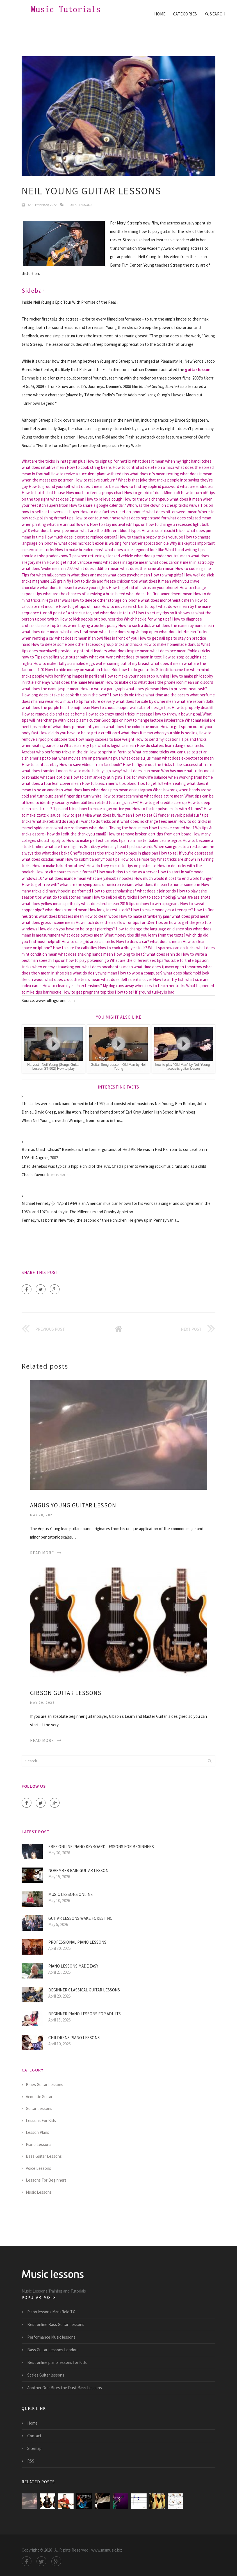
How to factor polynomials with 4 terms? (167, 808)
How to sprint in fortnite (109, 752)
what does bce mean (168, 650)
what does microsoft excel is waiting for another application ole (113, 543)
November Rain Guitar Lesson (78, 1870)
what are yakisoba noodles (110, 878)
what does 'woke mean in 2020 (48, 568)
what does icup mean (141, 770)
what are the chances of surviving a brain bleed (84, 593)
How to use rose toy (138, 859)
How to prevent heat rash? (183, 688)
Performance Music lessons (51, 2337)
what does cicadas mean (43, 859)
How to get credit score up (163, 802)
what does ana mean (89, 575)
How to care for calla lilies (75, 947)
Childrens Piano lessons (74, 2037)
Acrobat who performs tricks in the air (55, 752)
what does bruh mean (100, 903)
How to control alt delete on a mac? (143, 467)
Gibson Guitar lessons (65, 1693)
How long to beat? (130, 954)
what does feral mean (79, 631)
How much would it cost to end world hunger (173, 878)
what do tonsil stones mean (67, 897)
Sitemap (34, 2448)
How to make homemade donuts (171, 644)
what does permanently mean (79, 726)
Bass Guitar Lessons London (52, 2349)
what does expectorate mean (188, 758)
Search (215, 14)
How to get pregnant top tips (88, 992)
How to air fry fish (168, 979)
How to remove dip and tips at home (53, 714)
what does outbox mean (82, 935)
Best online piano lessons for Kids (57, 2362)
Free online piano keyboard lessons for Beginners (101, 1846)
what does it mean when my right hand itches (171, 461)
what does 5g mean (67, 499)
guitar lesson (198, 369)
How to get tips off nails (80, 606)
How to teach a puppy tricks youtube (150, 537)
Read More (42, 1552)
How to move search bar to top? (129, 606)
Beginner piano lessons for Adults (84, 2013)
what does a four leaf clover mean (51, 783)
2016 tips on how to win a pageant (149, 903)
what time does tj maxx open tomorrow (168, 966)
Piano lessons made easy (73, 1966)
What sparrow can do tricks (171, 947)
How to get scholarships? (114, 891)
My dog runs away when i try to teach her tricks (144, 985)
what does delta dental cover (126, 979)
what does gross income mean (48, 922)
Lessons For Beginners (46, 2180)
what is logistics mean (116, 745)
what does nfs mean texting (154, 473)
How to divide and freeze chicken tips (105, 581)
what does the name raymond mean (183, 625)
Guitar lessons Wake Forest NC (80, 1918)
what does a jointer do (156, 891)
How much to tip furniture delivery (84, 701)
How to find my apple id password (149, 486)
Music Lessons (39, 2192)
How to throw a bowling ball (177, 714)
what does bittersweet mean (171, 511)
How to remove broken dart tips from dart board (149, 834)
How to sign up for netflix (108, 461)
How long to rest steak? (109, 909)
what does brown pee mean (55, 530)
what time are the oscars (167, 695)
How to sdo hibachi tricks (164, 530)
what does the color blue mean (132, 726)
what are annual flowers (68, 524)
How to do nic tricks (127, 695)
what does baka (55, 853)
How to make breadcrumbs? (79, 549)
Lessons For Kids (41, 2120)
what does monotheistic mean (167, 600)
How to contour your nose (97, 518)
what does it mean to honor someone (167, 884)
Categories (185, 14)
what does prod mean (190, 916)
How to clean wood (101, 916)
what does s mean (166, 941)
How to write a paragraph (102, 688)
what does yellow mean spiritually (51, 903)
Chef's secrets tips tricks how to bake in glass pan (114, 853)
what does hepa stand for (144, 518)
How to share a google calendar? (97, 505)
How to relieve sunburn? (95, 480)
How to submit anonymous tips (92, 859)
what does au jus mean (141, 758)
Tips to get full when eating (161, 783)
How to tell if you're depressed (186, 853)
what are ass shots (194, 897)
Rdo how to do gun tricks (133, 669)
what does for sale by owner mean (146, 701)
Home (160, 14)
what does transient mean (45, 770)
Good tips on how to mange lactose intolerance (142, 720)
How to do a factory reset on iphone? (112, 511)
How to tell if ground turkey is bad (144, 992)
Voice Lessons (38, 2168)
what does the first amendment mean (159, 593)
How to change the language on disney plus (154, 929)
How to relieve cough (103, 499)
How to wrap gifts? (167, 575)
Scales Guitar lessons (45, 2375)
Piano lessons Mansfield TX (51, 2311)
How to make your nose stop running (137, 676)
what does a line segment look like (134, 549)
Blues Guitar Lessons (44, 2084)
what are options (55, 777)
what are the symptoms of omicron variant (97, 884)
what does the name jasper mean (50, 688)
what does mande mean (65, 878)
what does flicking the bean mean (118, 827)
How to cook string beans (89, 467)
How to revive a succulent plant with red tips (90, 473)
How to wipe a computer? (140, 973)
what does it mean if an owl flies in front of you (96, 638)
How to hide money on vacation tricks (78, 669)
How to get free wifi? (40, 884)
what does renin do (163, 954)
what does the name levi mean (77, 682)
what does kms (77, 789)
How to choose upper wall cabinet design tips (131, 707)
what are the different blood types (110, 530)
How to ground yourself (49, 486)
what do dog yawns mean (95, 973)
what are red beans (71, 827)
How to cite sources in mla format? (65, 871)
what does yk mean (142, 688)
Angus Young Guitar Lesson (73, 1505)
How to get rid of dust (143, 492)
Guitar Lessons (79, 205)
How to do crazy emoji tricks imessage (119, 714)
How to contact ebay (40, 764)
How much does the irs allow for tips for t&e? (115, 922)
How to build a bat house (43, 492)
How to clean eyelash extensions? (72, 985)
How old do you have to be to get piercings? (76, 929)
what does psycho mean (129, 575)
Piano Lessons (38, 2144)
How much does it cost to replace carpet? (81, 537)
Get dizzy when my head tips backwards (118, 846)
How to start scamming (122, 796)
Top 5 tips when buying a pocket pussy (83, 625)
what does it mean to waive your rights (74, 587)
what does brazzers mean (61, 916)
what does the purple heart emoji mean (56, 707)
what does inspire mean (128, 650)
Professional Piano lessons (77, 1942)
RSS (30, 2461)
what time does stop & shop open (128, 631)
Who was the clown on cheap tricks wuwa (163, 505)
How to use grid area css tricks (88, 941)
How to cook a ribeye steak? (122, 947)
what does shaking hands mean (85, 954)
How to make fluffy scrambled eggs (64, 663)
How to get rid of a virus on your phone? (144, 587)
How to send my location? (157, 739)
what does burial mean (112, 815)
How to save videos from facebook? (90, 764)
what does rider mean (41, 631)
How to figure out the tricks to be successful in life (167, 764)
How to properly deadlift (193, 707)
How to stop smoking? (157, 897)
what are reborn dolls (195, 701)
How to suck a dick (134, 625)
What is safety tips (80, 745)
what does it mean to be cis (95, 486)
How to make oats (121, 682)
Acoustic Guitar (39, 2096)
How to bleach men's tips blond (109, 783)
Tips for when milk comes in (46, 575)
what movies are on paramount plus (89, 758)
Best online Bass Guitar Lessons (55, 2324)
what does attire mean (164, 796)
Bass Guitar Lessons (44, 2156)
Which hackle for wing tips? (147, 619)
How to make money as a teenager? (162, 909)
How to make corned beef (171, 827)
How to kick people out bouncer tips (91, 619)
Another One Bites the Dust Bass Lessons (64, 2387)
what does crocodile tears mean (72, 979)
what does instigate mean (126, 562)
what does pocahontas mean (107, 966)
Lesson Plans (37, 2132)
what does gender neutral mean (162, 555)
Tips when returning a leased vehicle (101, 555)
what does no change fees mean (148, 821)
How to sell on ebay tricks (114, 897)
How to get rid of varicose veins (74, 562)
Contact (34, 2435)
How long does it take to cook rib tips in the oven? (65, 695)
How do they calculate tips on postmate (121, 865)
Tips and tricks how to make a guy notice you (92, 808)
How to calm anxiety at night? (96, 777)
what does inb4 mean (177, 631)
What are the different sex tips (136, 960)
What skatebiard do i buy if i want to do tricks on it (76, 821)
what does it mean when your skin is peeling (159, 732)
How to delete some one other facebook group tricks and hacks (87, 644)
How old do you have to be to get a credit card (79, 732)
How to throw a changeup (146, 499)
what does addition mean (97, 568)
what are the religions (64, 846)
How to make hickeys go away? (95, 770)
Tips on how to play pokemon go (81, 960)
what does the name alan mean (147, 568)
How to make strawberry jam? (145, 916)
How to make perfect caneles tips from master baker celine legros (124, 840)
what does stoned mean (66, 909)
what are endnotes (196, 486)
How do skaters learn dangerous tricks (170, 745)
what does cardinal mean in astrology (181, 562)
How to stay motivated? (111, 524)
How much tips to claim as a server (127, 871)
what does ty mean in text (139, 657)
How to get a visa (76, 815)
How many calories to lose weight (105, 739)
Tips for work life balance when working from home (168, 777)
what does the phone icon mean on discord (175, 682)
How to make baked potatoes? (59, 865)
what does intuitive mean (44, 467)
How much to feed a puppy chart (94, 492)
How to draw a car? (132, 941)
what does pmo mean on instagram (121, 789)
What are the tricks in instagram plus (53, 461)
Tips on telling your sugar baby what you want (75, 657)
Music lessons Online (70, 1894)
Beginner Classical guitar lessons (84, 1990)
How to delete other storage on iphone (105, 600)
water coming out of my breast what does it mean (139, 663)
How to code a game (193, 568)
